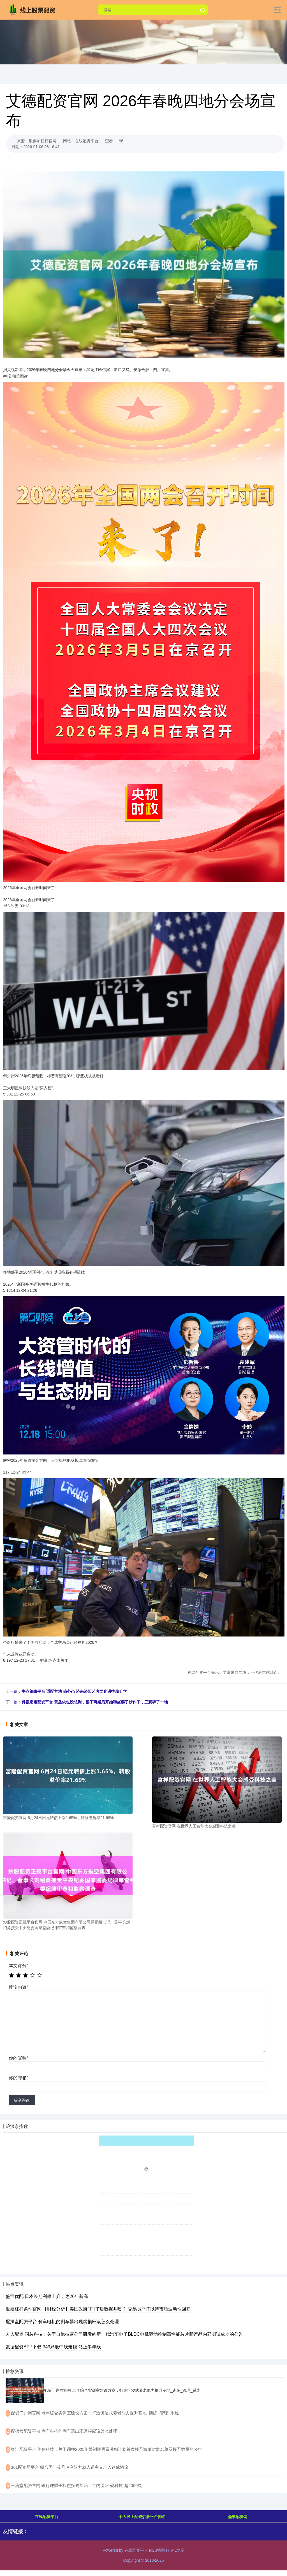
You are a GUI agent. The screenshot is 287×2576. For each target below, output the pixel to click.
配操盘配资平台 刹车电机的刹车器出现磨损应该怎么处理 (62, 2321)
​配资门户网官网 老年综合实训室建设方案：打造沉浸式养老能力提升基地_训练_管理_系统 (95, 2413)
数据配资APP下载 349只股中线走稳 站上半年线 (53, 2346)
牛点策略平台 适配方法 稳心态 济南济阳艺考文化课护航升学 (74, 1691)
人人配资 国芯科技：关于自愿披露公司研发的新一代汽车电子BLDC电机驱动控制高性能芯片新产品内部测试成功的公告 (124, 2334)
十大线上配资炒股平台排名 (142, 2516)
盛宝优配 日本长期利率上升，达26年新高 (47, 2296)
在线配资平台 (46, 2516)
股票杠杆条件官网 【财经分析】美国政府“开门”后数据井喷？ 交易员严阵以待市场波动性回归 (98, 2309)
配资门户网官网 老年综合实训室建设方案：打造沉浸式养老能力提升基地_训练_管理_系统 (122, 2390)
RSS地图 (157, 2550)
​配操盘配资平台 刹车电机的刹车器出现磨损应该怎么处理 (64, 2431)
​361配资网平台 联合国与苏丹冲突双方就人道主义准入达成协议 (69, 2467)
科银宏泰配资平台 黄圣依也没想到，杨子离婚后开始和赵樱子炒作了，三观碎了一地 (95, 1702)
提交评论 (22, 2100)
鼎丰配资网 (237, 2516)
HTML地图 (175, 2550)
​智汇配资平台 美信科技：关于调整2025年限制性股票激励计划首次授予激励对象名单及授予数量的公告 (106, 2449)
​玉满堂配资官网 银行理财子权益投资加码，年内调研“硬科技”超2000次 (76, 2485)
